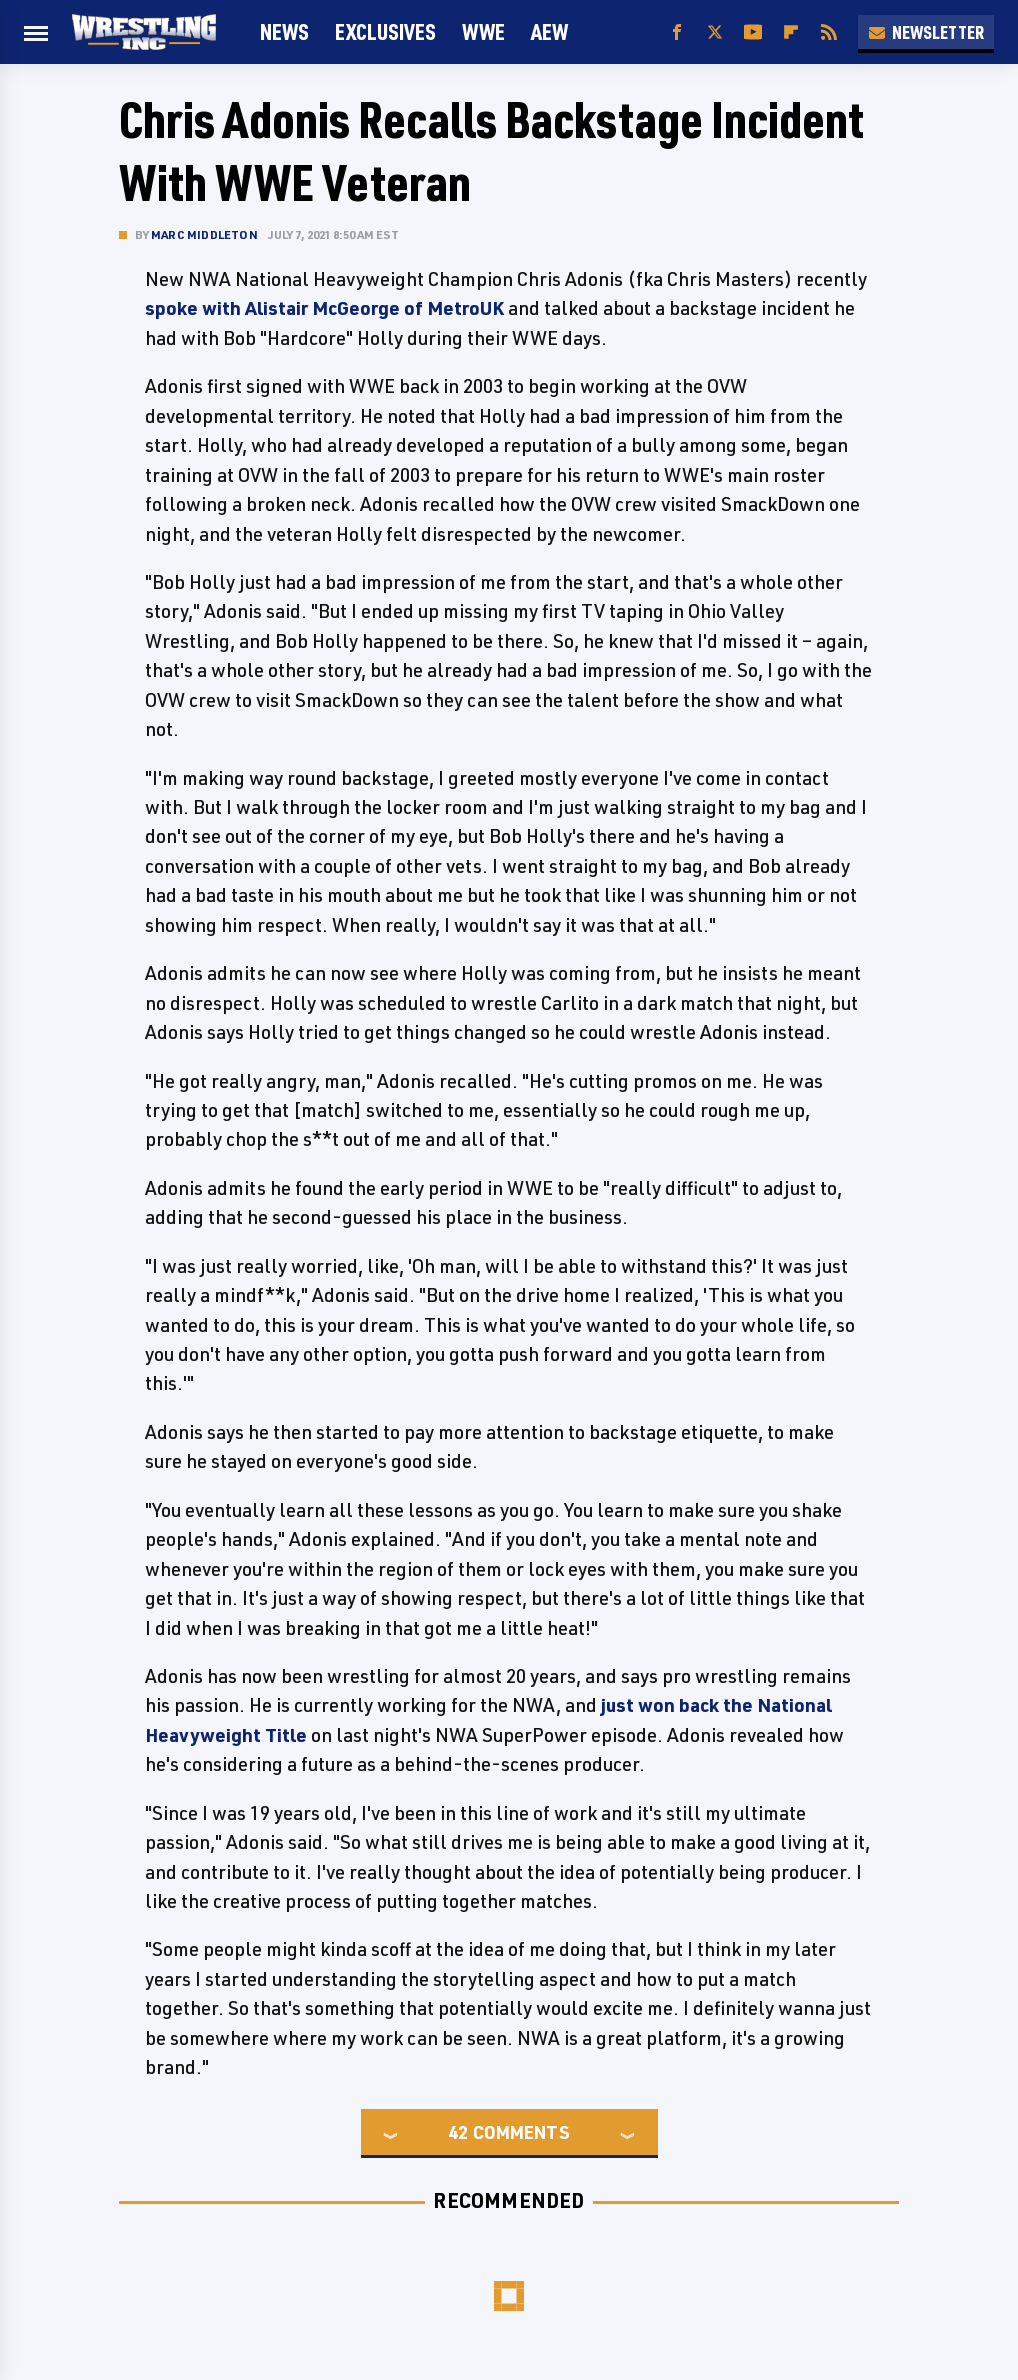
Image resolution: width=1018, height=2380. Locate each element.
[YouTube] (753, 32)
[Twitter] (715, 32)
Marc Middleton (204, 234)
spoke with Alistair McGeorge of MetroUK (324, 308)
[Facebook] (677, 32)
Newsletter (926, 32)
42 (458, 2132)
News (284, 31)
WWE (483, 31)
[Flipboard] (791, 32)
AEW (549, 31)
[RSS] (829, 32)
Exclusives (385, 31)
